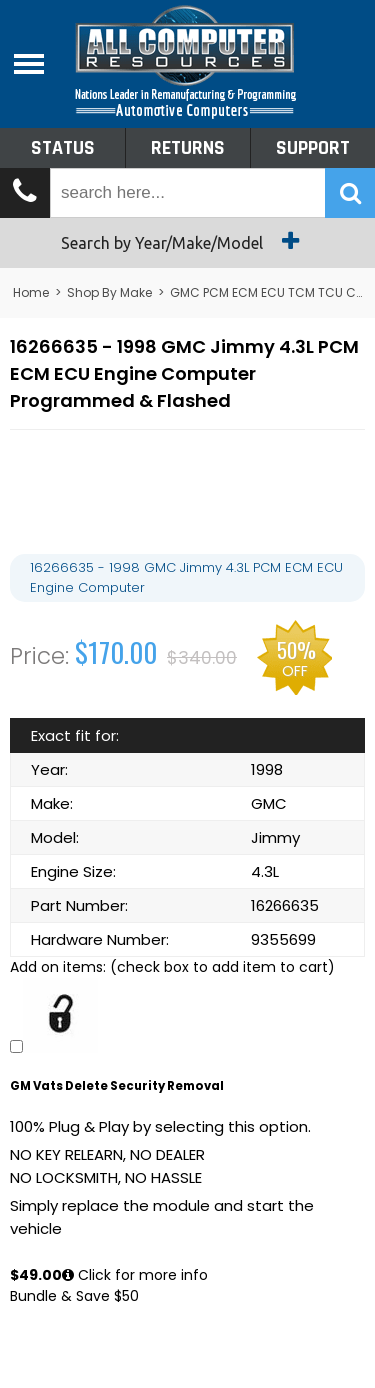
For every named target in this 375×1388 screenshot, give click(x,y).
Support (313, 148)
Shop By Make (109, 292)
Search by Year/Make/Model (187, 241)
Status (63, 148)
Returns (188, 148)
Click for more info (135, 1275)
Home (31, 292)
